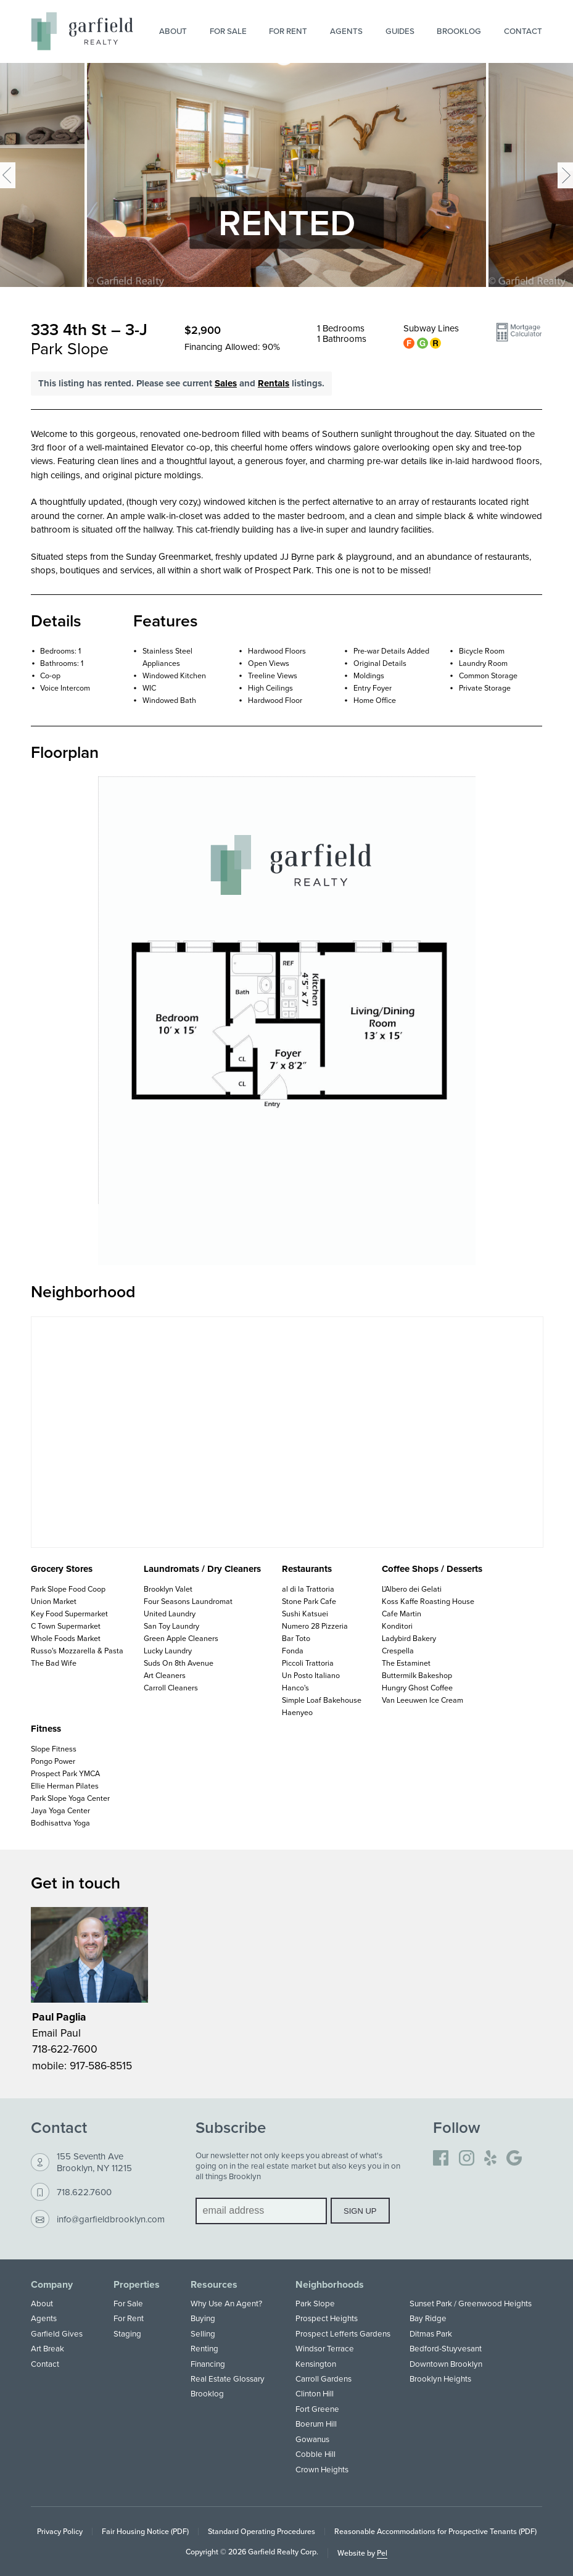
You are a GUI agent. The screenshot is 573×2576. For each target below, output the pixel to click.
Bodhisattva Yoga (60, 1823)
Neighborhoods (329, 2285)
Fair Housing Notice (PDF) (145, 2531)
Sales (226, 383)
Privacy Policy (60, 2531)
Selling (203, 2333)
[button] (519, 337)
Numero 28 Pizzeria (315, 1626)
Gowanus (312, 2439)
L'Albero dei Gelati (412, 1589)
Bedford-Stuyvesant (446, 2348)
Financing (208, 2363)
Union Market (53, 1601)
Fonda (292, 1650)
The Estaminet (406, 1663)
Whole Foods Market (66, 1638)
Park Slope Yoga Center (70, 1798)
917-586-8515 (101, 2065)
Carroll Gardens (323, 2378)
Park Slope (315, 2303)
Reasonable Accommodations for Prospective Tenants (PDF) (435, 2531)
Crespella (398, 1650)
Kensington (315, 2363)
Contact (523, 31)
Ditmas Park (431, 2333)
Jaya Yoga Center (60, 1810)
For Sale (228, 31)
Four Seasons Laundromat (188, 1601)
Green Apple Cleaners (181, 1638)
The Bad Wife (53, 1663)
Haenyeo (297, 1712)
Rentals (273, 383)
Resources (214, 2285)
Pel (382, 2553)
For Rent (288, 31)
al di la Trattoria (308, 1589)
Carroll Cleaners (171, 1687)
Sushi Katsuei (305, 1613)
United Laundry (170, 1613)
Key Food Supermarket (69, 1613)
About (173, 31)
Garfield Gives (57, 2333)
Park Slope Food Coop (68, 1589)
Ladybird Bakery (409, 1638)
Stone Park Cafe (309, 1601)
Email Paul (56, 2032)
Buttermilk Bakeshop (417, 1675)
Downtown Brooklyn (446, 2363)
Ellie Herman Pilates (65, 1785)
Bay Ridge (428, 2318)
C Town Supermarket (66, 1626)
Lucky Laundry (168, 1650)
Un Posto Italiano (311, 1675)
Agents (346, 31)
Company (52, 2285)
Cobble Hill (315, 2453)
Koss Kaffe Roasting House (428, 1601)
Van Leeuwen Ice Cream (422, 1700)
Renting (204, 2348)
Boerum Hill (316, 2423)
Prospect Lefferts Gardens (342, 2333)
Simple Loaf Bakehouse (321, 1700)
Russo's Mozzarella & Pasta (77, 1650)
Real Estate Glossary (228, 2378)
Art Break (47, 2348)
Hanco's (295, 1687)
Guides (399, 31)
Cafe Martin (401, 1613)
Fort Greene (317, 2408)
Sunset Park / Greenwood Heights (471, 2303)
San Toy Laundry (171, 1626)
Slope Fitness (53, 1748)
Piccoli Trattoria (308, 1663)
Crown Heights (321, 2469)
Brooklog (459, 31)
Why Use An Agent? (226, 2303)
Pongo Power (53, 1761)
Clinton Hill (314, 2393)
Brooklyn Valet (168, 1589)
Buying (203, 2318)
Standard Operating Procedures (261, 2531)
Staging (127, 2333)
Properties (136, 2285)
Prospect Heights (326, 2318)
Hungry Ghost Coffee (417, 1687)
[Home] (82, 31)
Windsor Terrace (324, 2348)
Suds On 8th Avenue (178, 1663)
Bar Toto (296, 1638)
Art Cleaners (165, 1675)
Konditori (397, 1626)
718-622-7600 (64, 2048)
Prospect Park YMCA (65, 1773)
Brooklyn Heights (440, 2378)
